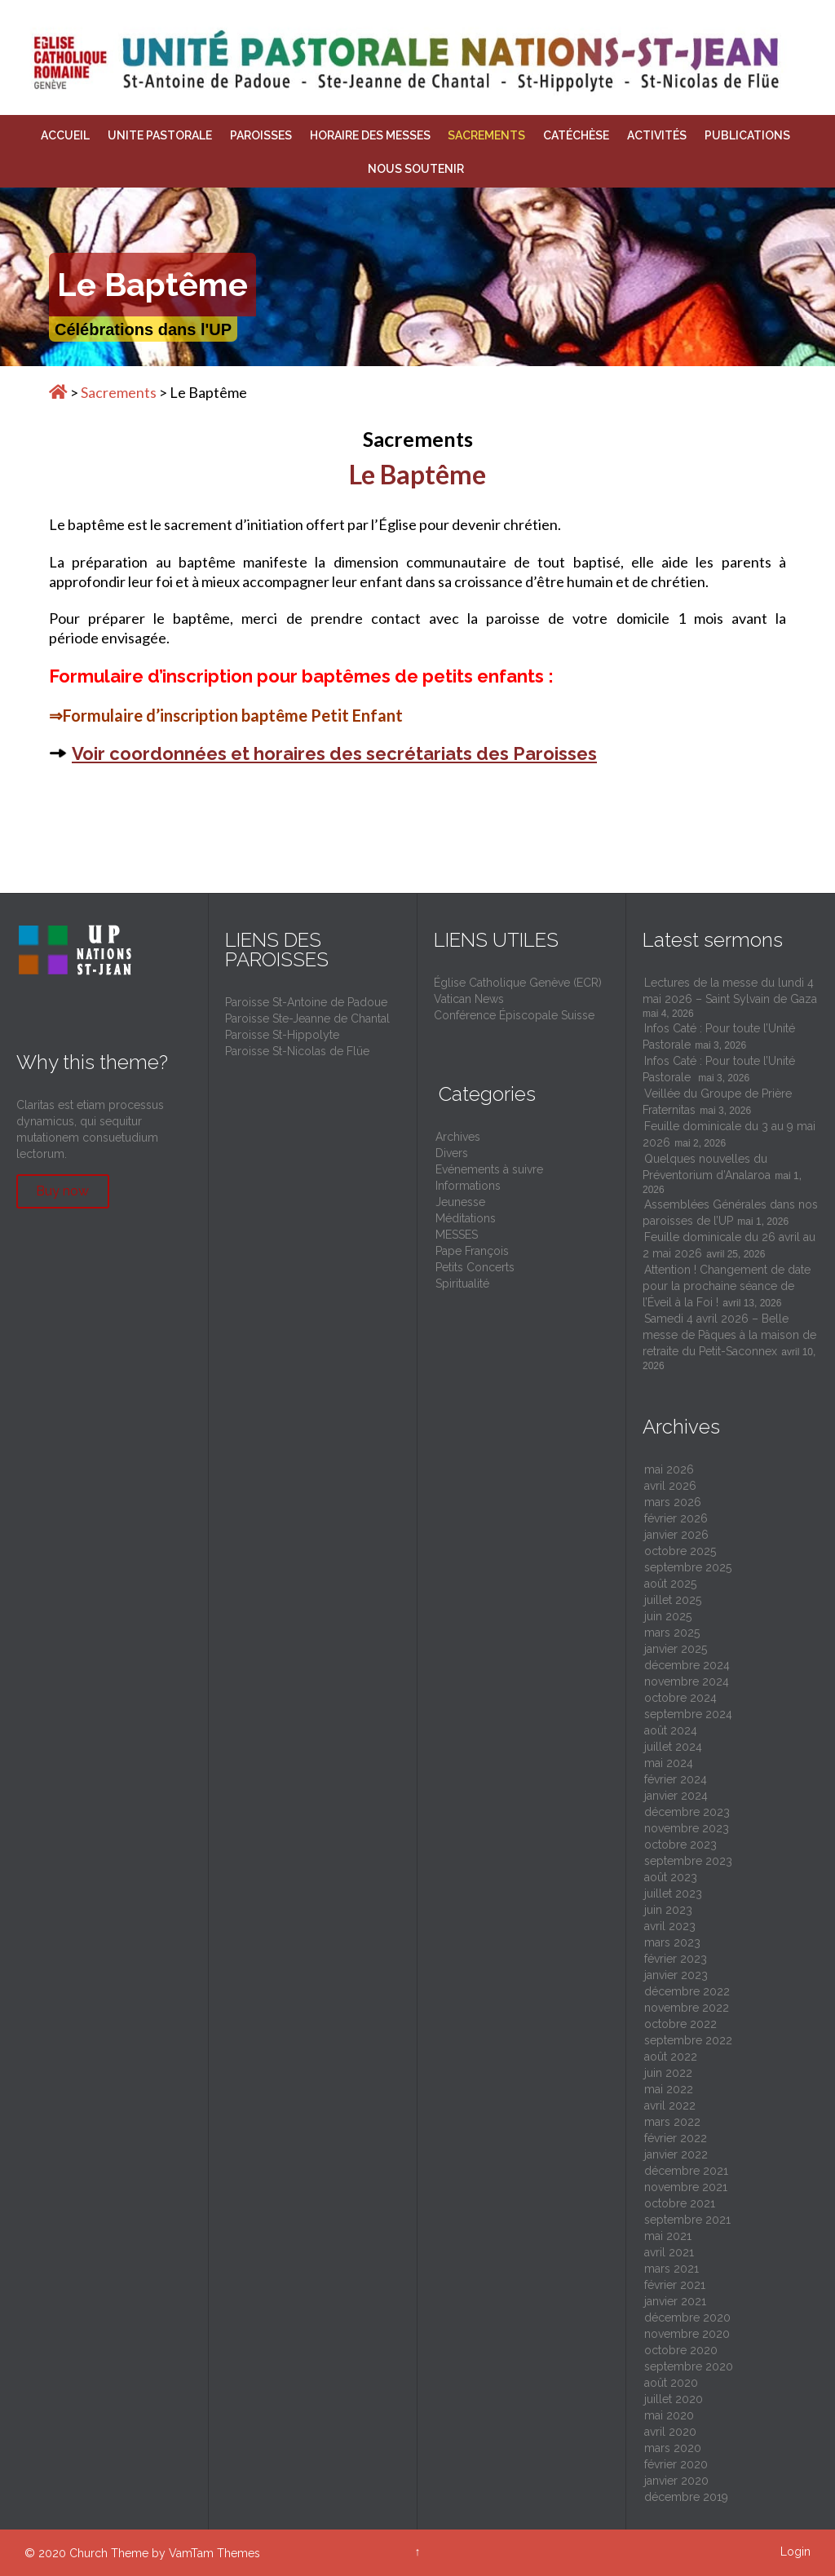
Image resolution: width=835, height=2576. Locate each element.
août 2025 (670, 1583)
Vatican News (469, 998)
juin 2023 (668, 1909)
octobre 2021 (679, 2203)
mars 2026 (672, 1502)
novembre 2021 (685, 2187)
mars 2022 (672, 2121)
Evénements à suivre (489, 1169)
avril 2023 (670, 1926)
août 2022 (670, 2056)
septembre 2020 (688, 2366)
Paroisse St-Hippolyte (282, 1034)
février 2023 (675, 1958)
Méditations (465, 1218)
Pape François (472, 1250)
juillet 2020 (673, 2399)
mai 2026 (669, 1469)
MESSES (456, 1234)
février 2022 (675, 2138)
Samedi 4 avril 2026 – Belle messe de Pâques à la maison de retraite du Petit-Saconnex (729, 1335)
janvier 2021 (675, 2301)
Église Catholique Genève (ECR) (518, 982)
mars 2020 (672, 2447)
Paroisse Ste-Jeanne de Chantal (307, 1018)
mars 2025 (672, 1632)
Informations (468, 1185)
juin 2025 (667, 1616)
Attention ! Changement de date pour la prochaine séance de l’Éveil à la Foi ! (727, 1286)
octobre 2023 (680, 1844)
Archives (457, 1136)
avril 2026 (670, 1485)
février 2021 (674, 2284)
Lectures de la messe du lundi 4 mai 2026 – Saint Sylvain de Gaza (730, 990)
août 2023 (670, 1877)
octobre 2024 (680, 1697)
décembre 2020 (687, 2317)
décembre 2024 (687, 1665)
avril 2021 (669, 2252)
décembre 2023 (687, 1811)
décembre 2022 (687, 1991)
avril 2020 (670, 2431)
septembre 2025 (687, 1567)
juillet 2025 (672, 1599)
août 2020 (671, 2382)
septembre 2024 (688, 1714)
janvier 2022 (676, 2154)
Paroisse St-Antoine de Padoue (306, 1002)
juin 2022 (668, 2072)
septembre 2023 (688, 1860)
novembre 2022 (686, 2007)
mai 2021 (667, 2235)
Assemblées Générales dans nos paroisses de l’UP (730, 1212)
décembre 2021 (686, 2170)
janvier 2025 (675, 1648)
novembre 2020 (687, 2333)
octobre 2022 (680, 2023)
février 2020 (676, 2464)
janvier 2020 (676, 2480)
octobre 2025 (680, 1551)
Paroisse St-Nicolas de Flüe (297, 1051)
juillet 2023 (673, 1893)
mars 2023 (672, 1942)
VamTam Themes (214, 2553)
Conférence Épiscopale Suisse (514, 1015)
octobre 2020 (681, 2350)
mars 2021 (671, 2268)
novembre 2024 (686, 1681)
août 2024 (670, 1730)
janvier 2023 (676, 1975)
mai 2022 (668, 2089)
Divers (451, 1153)
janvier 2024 (676, 1795)
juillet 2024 (673, 1746)
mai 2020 (669, 2415)
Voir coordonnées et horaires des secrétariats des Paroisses (334, 753)
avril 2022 (670, 2105)
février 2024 (675, 1779)
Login (795, 2551)
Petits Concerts (475, 1267)
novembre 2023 (686, 1828)
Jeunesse (460, 1201)
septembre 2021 (687, 2219)
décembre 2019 (686, 2496)
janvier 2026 (676, 1534)
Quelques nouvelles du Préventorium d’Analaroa (707, 1167)
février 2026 (676, 1518)
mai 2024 (668, 1763)
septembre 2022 (688, 2040)
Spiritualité (462, 1283)
